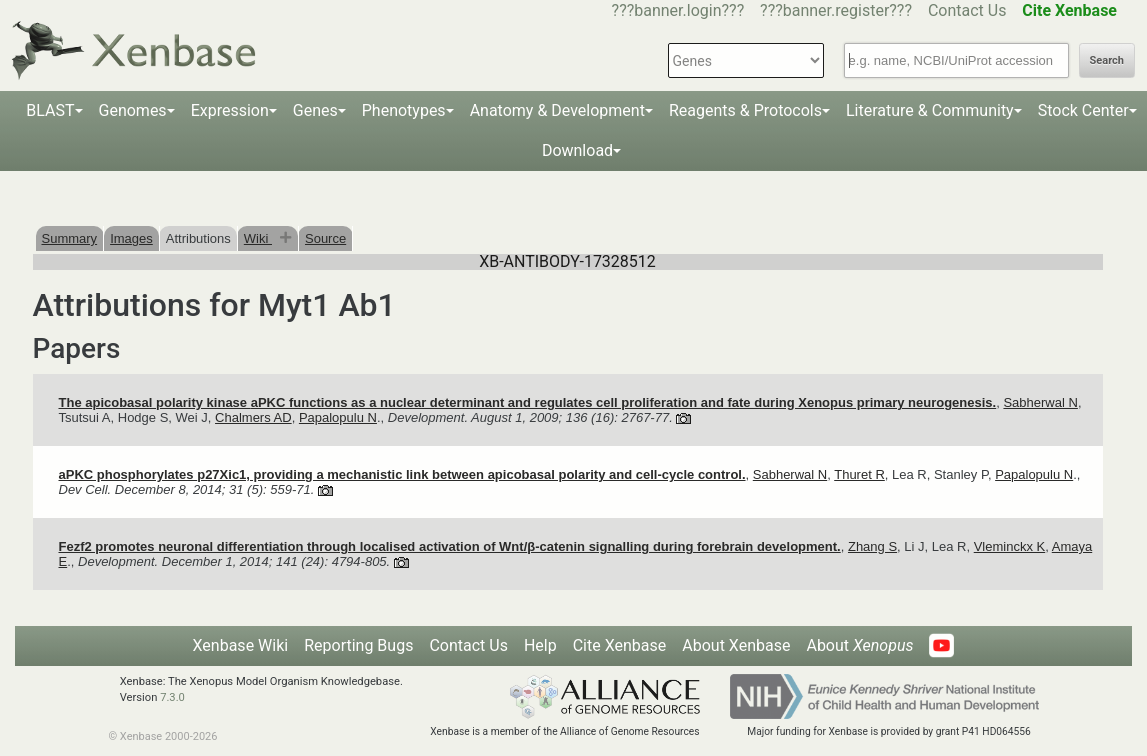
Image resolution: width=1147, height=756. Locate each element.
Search (1107, 60)
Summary (70, 238)
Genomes (133, 110)
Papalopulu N (338, 417)
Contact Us (967, 10)
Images (131, 238)
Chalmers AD (253, 417)
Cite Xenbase (620, 645)
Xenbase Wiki (241, 645)
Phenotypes (404, 110)
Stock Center (1083, 110)
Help (540, 645)
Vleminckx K (1010, 546)
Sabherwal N (1040, 402)
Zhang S (872, 546)
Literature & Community (930, 110)
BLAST (50, 110)
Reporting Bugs (358, 645)
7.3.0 (172, 697)
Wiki (258, 238)
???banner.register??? (836, 10)
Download (577, 150)
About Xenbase (736, 645)
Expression (230, 110)
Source (325, 238)
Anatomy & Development (557, 110)
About (859, 645)
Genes (315, 110)
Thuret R (859, 474)
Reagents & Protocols (745, 110)
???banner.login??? (678, 10)
